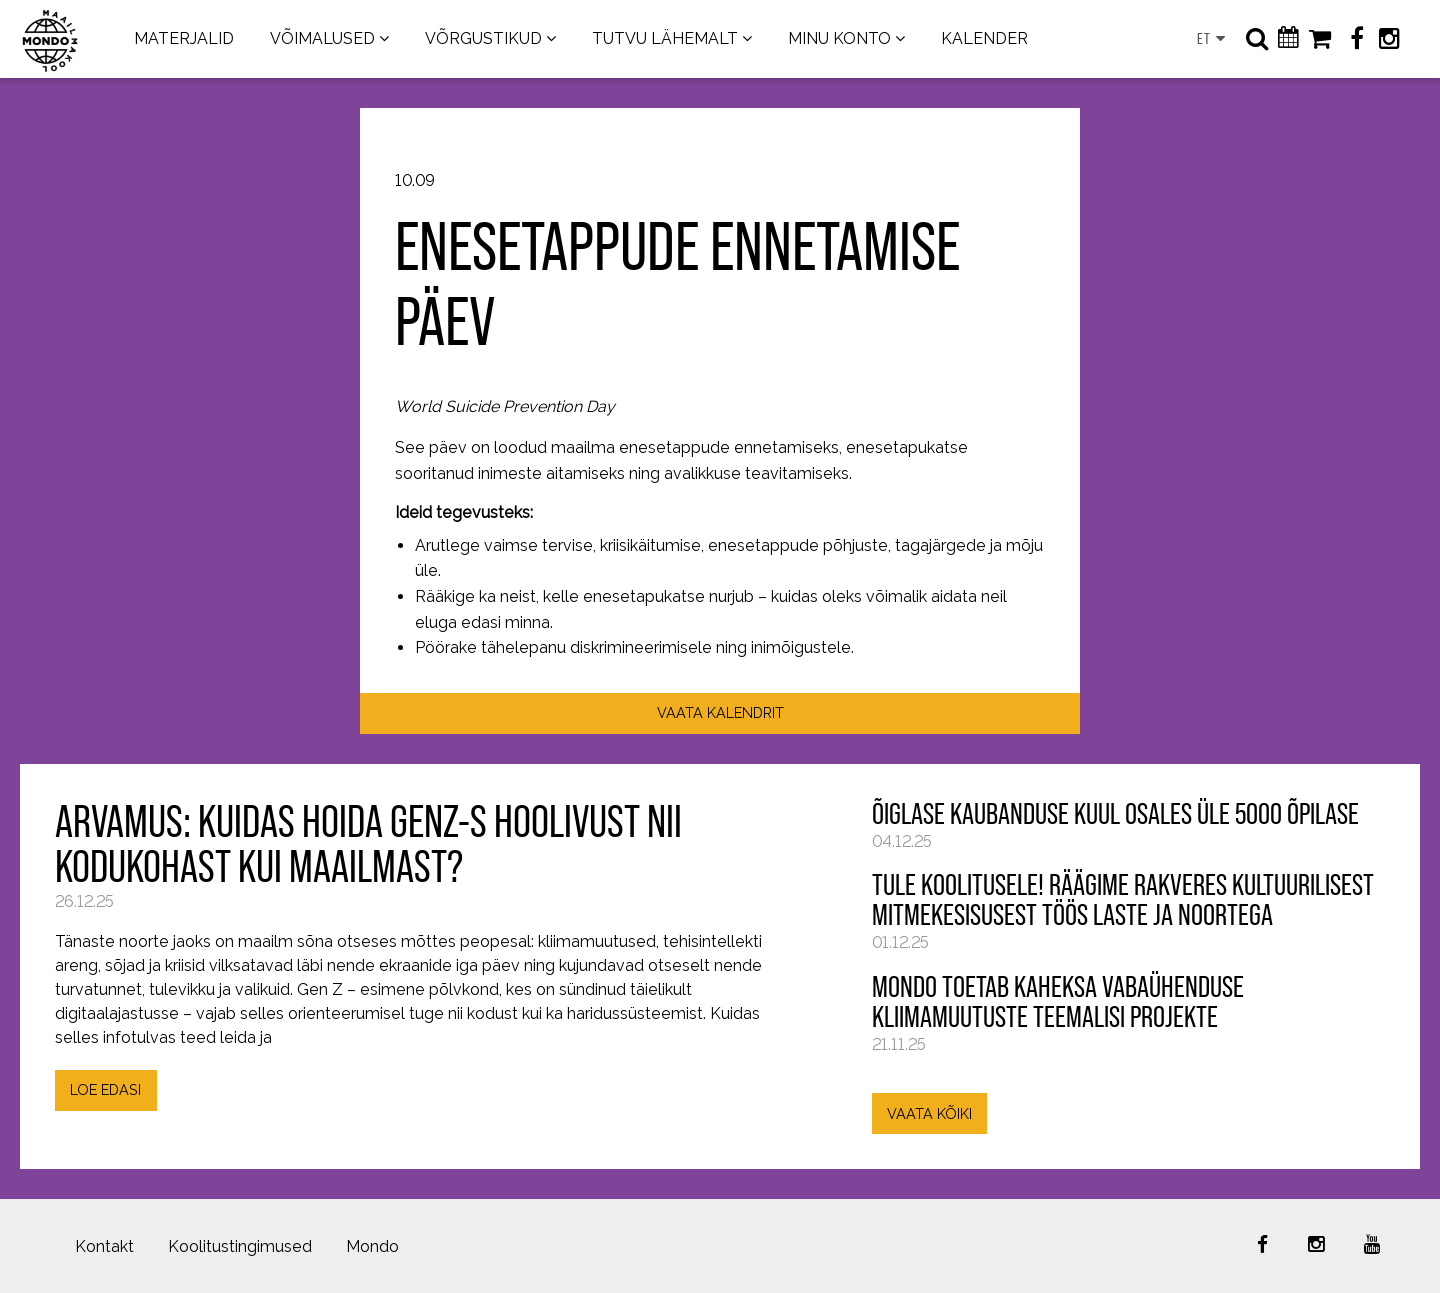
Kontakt (104, 1246)
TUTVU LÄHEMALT (665, 38)
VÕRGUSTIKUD (483, 38)
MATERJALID (184, 38)
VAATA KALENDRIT (720, 712)
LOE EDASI (105, 1089)
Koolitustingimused (240, 1246)
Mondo (372, 1246)
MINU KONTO (839, 38)
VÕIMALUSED (322, 38)
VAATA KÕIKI (929, 1113)
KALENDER (984, 38)
